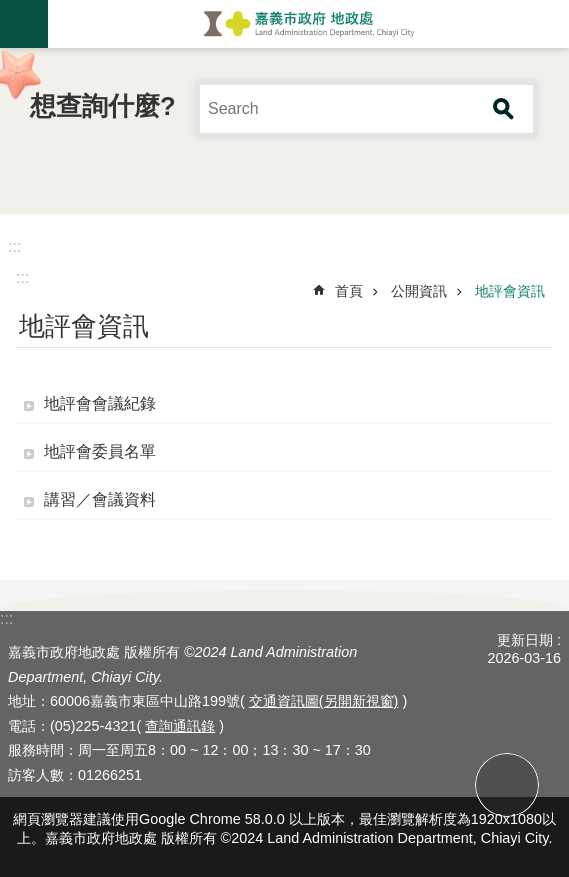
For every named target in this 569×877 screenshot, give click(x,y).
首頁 (349, 291)
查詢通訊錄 (180, 726)
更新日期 (525, 640)
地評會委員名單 (100, 451)
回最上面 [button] (507, 785)
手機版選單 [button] (24, 24)
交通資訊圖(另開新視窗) (324, 701)
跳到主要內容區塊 (10, 10)
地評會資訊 (510, 291)
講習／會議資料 (100, 499)
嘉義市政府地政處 (308, 24)
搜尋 (504, 109)
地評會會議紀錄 (100, 403)
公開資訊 (419, 291)
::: (14, 246)
